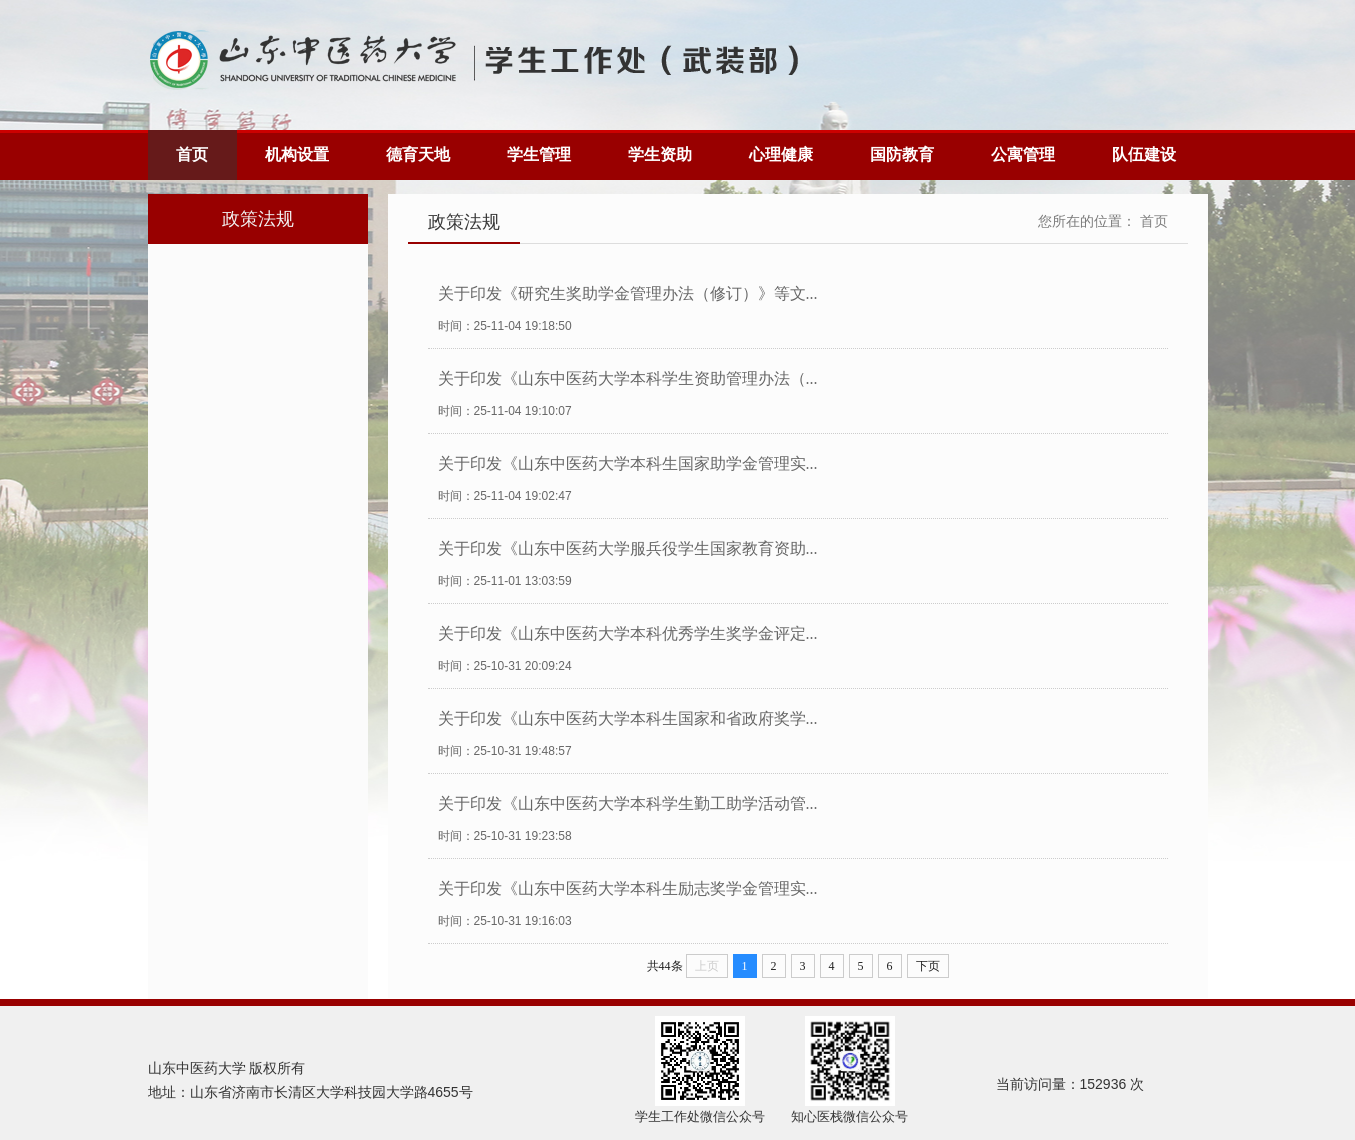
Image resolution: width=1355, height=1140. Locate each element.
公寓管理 (1023, 154)
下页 (928, 966)
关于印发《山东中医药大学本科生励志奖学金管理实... (628, 888)
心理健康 (781, 154)
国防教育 (902, 154)
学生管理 (539, 154)
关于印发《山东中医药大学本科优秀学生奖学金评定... (628, 633)
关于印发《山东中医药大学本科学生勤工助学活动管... (628, 803)
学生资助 (660, 154)
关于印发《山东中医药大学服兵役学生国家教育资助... (628, 548)
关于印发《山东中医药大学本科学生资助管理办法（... (628, 378)
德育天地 (418, 154)
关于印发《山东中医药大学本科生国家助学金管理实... (628, 463)
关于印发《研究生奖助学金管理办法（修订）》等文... (628, 293)
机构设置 (297, 154)
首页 (192, 154)
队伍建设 (1144, 154)
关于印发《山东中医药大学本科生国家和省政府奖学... (628, 718)
